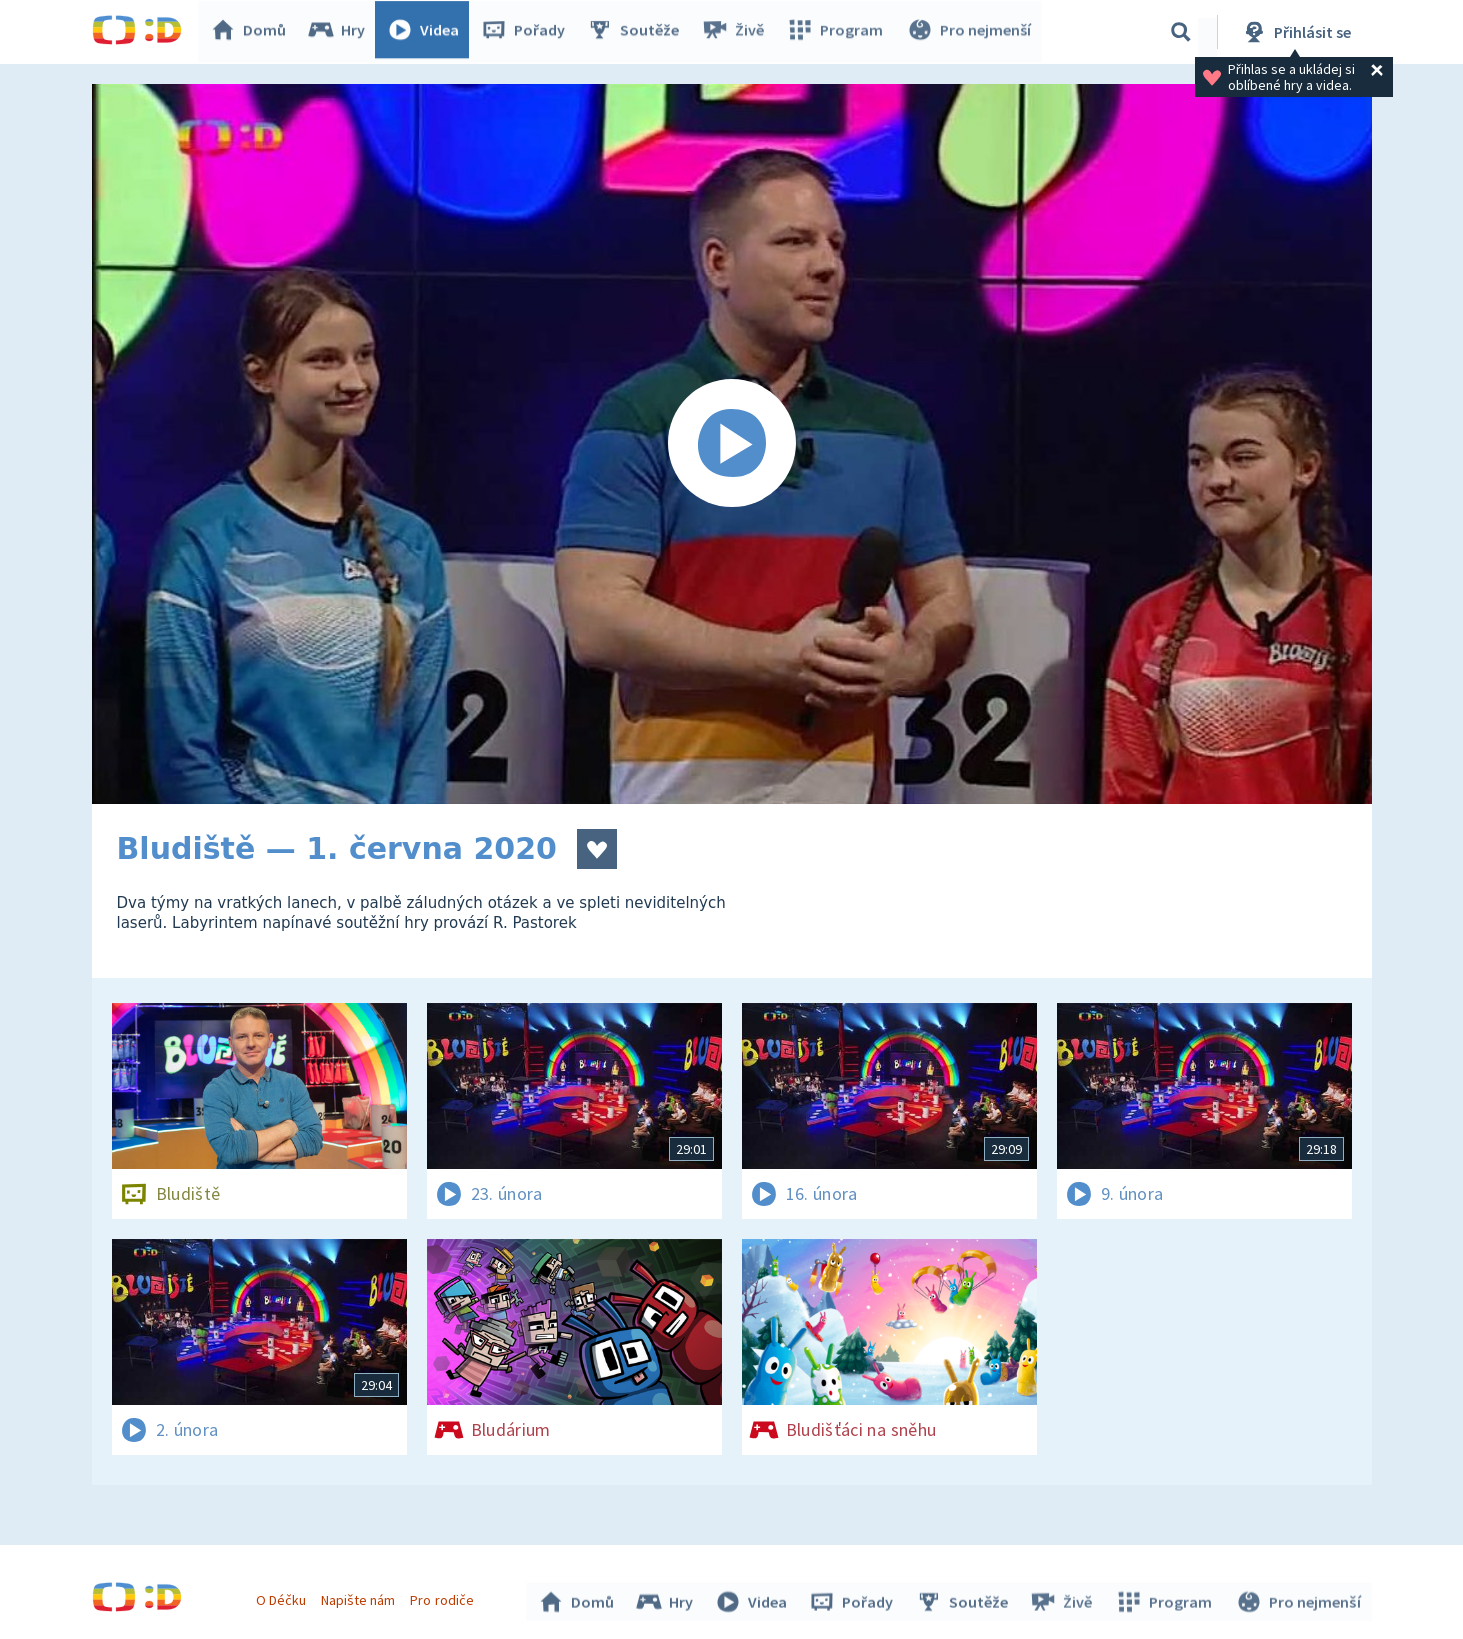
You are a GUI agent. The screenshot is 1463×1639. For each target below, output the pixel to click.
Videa (428, 32)
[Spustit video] (732, 444)
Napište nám (361, 1597)
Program (838, 32)
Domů (253, 32)
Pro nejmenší (970, 32)
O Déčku (284, 1597)
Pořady (528, 32)
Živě (737, 32)
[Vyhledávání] (1181, 32)
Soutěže (638, 32)
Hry (341, 32)
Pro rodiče (444, 1597)
